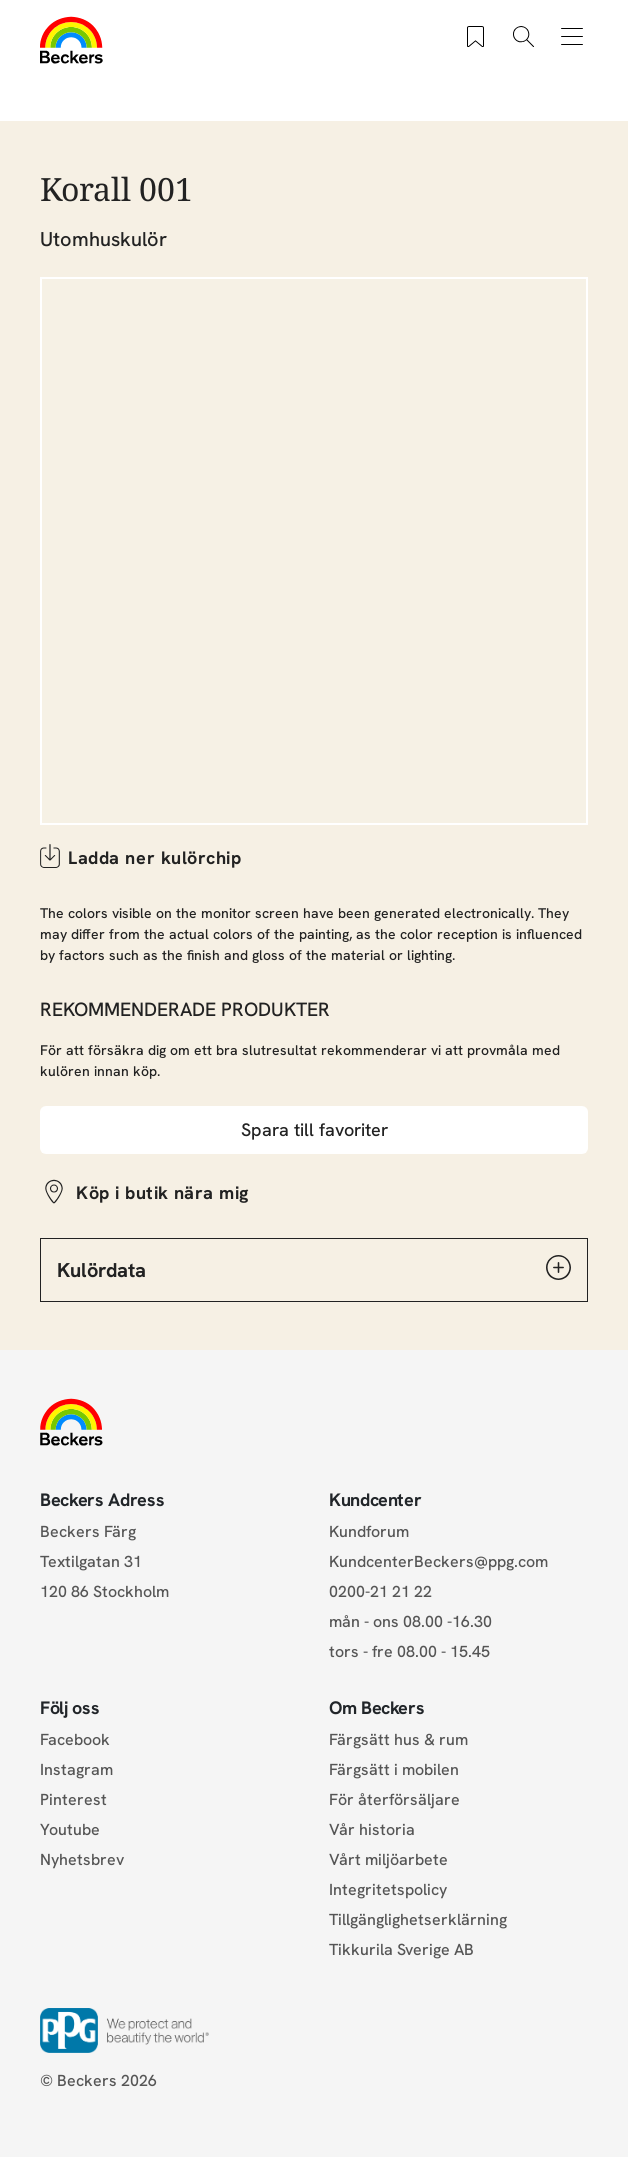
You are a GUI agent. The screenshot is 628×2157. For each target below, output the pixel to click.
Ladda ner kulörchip (154, 857)
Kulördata (314, 1269)
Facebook (75, 1739)
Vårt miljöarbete (388, 1859)
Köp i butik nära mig (162, 1192)
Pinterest (73, 1799)
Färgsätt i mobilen (394, 1769)
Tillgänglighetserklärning (418, 1919)
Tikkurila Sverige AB (401, 1949)
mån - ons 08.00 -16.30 (410, 1621)
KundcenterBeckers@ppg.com (442, 1561)
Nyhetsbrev (82, 1859)
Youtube (70, 1829)
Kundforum (369, 1531)
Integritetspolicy (388, 1889)
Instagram (76, 1769)
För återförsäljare (394, 1799)
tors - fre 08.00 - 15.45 (409, 1651)
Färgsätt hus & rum (398, 1739)
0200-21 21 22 (380, 1591)
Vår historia (372, 1829)
